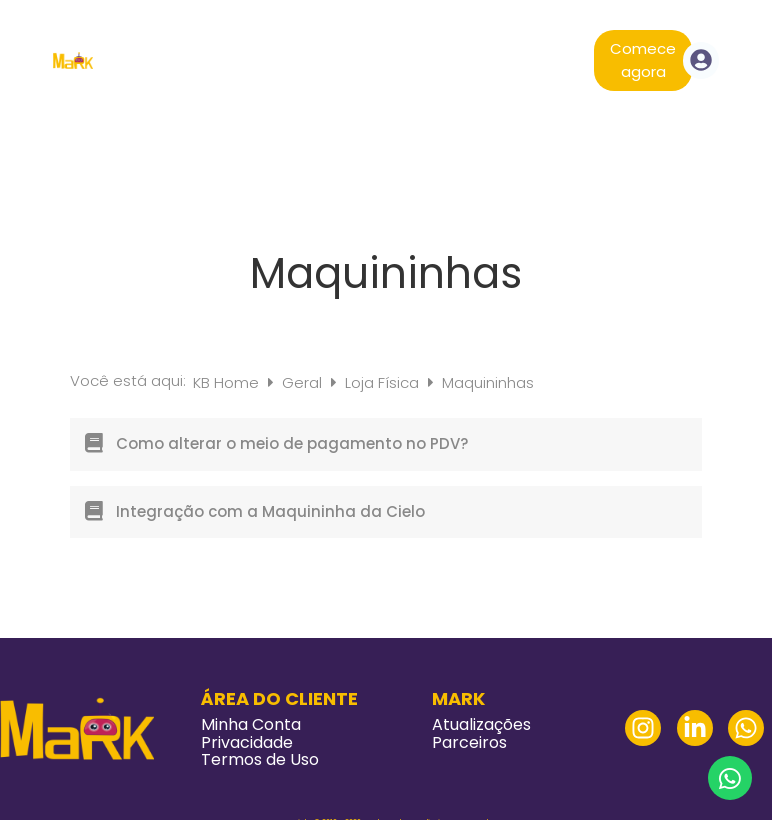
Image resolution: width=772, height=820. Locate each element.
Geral (304, 382)
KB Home (228, 382)
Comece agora (643, 60)
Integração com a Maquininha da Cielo (270, 511)
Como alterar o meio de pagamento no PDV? (292, 443)
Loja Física (384, 382)
